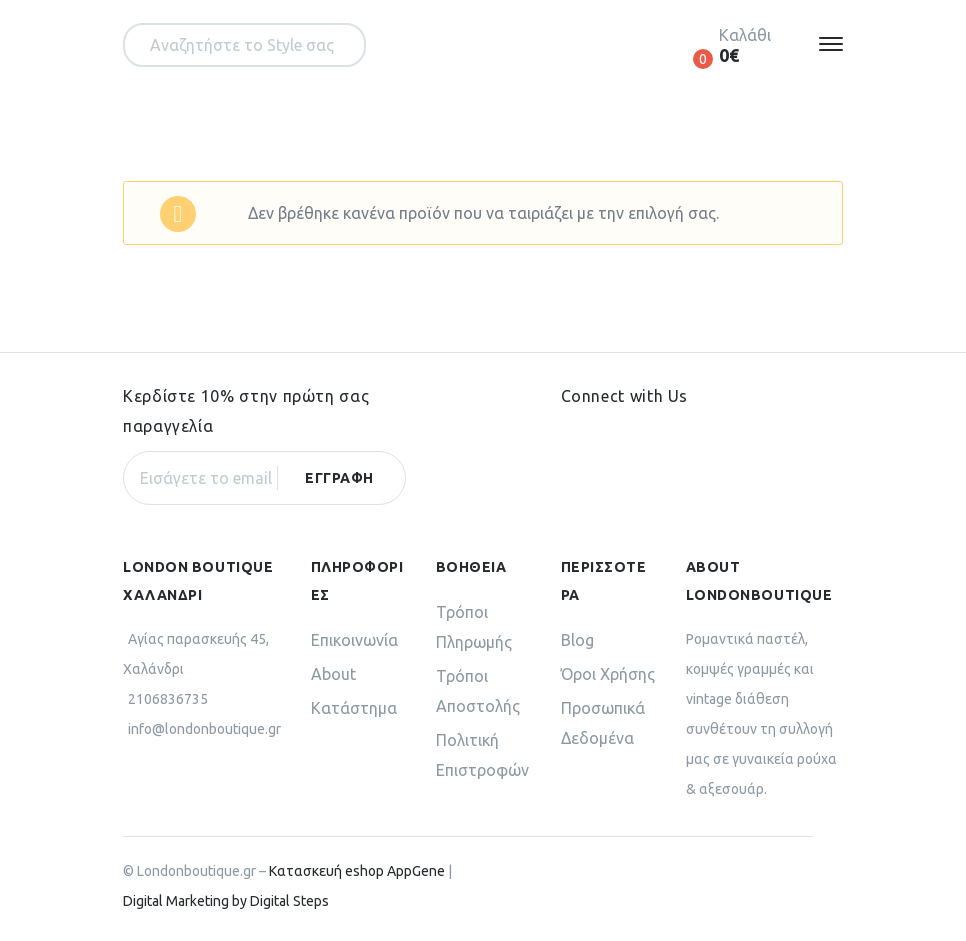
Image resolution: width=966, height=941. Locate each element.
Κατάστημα (354, 708)
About (333, 674)
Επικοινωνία (354, 640)
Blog (577, 640)
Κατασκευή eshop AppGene (357, 871)
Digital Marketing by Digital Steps (226, 901)
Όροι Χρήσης (608, 674)
